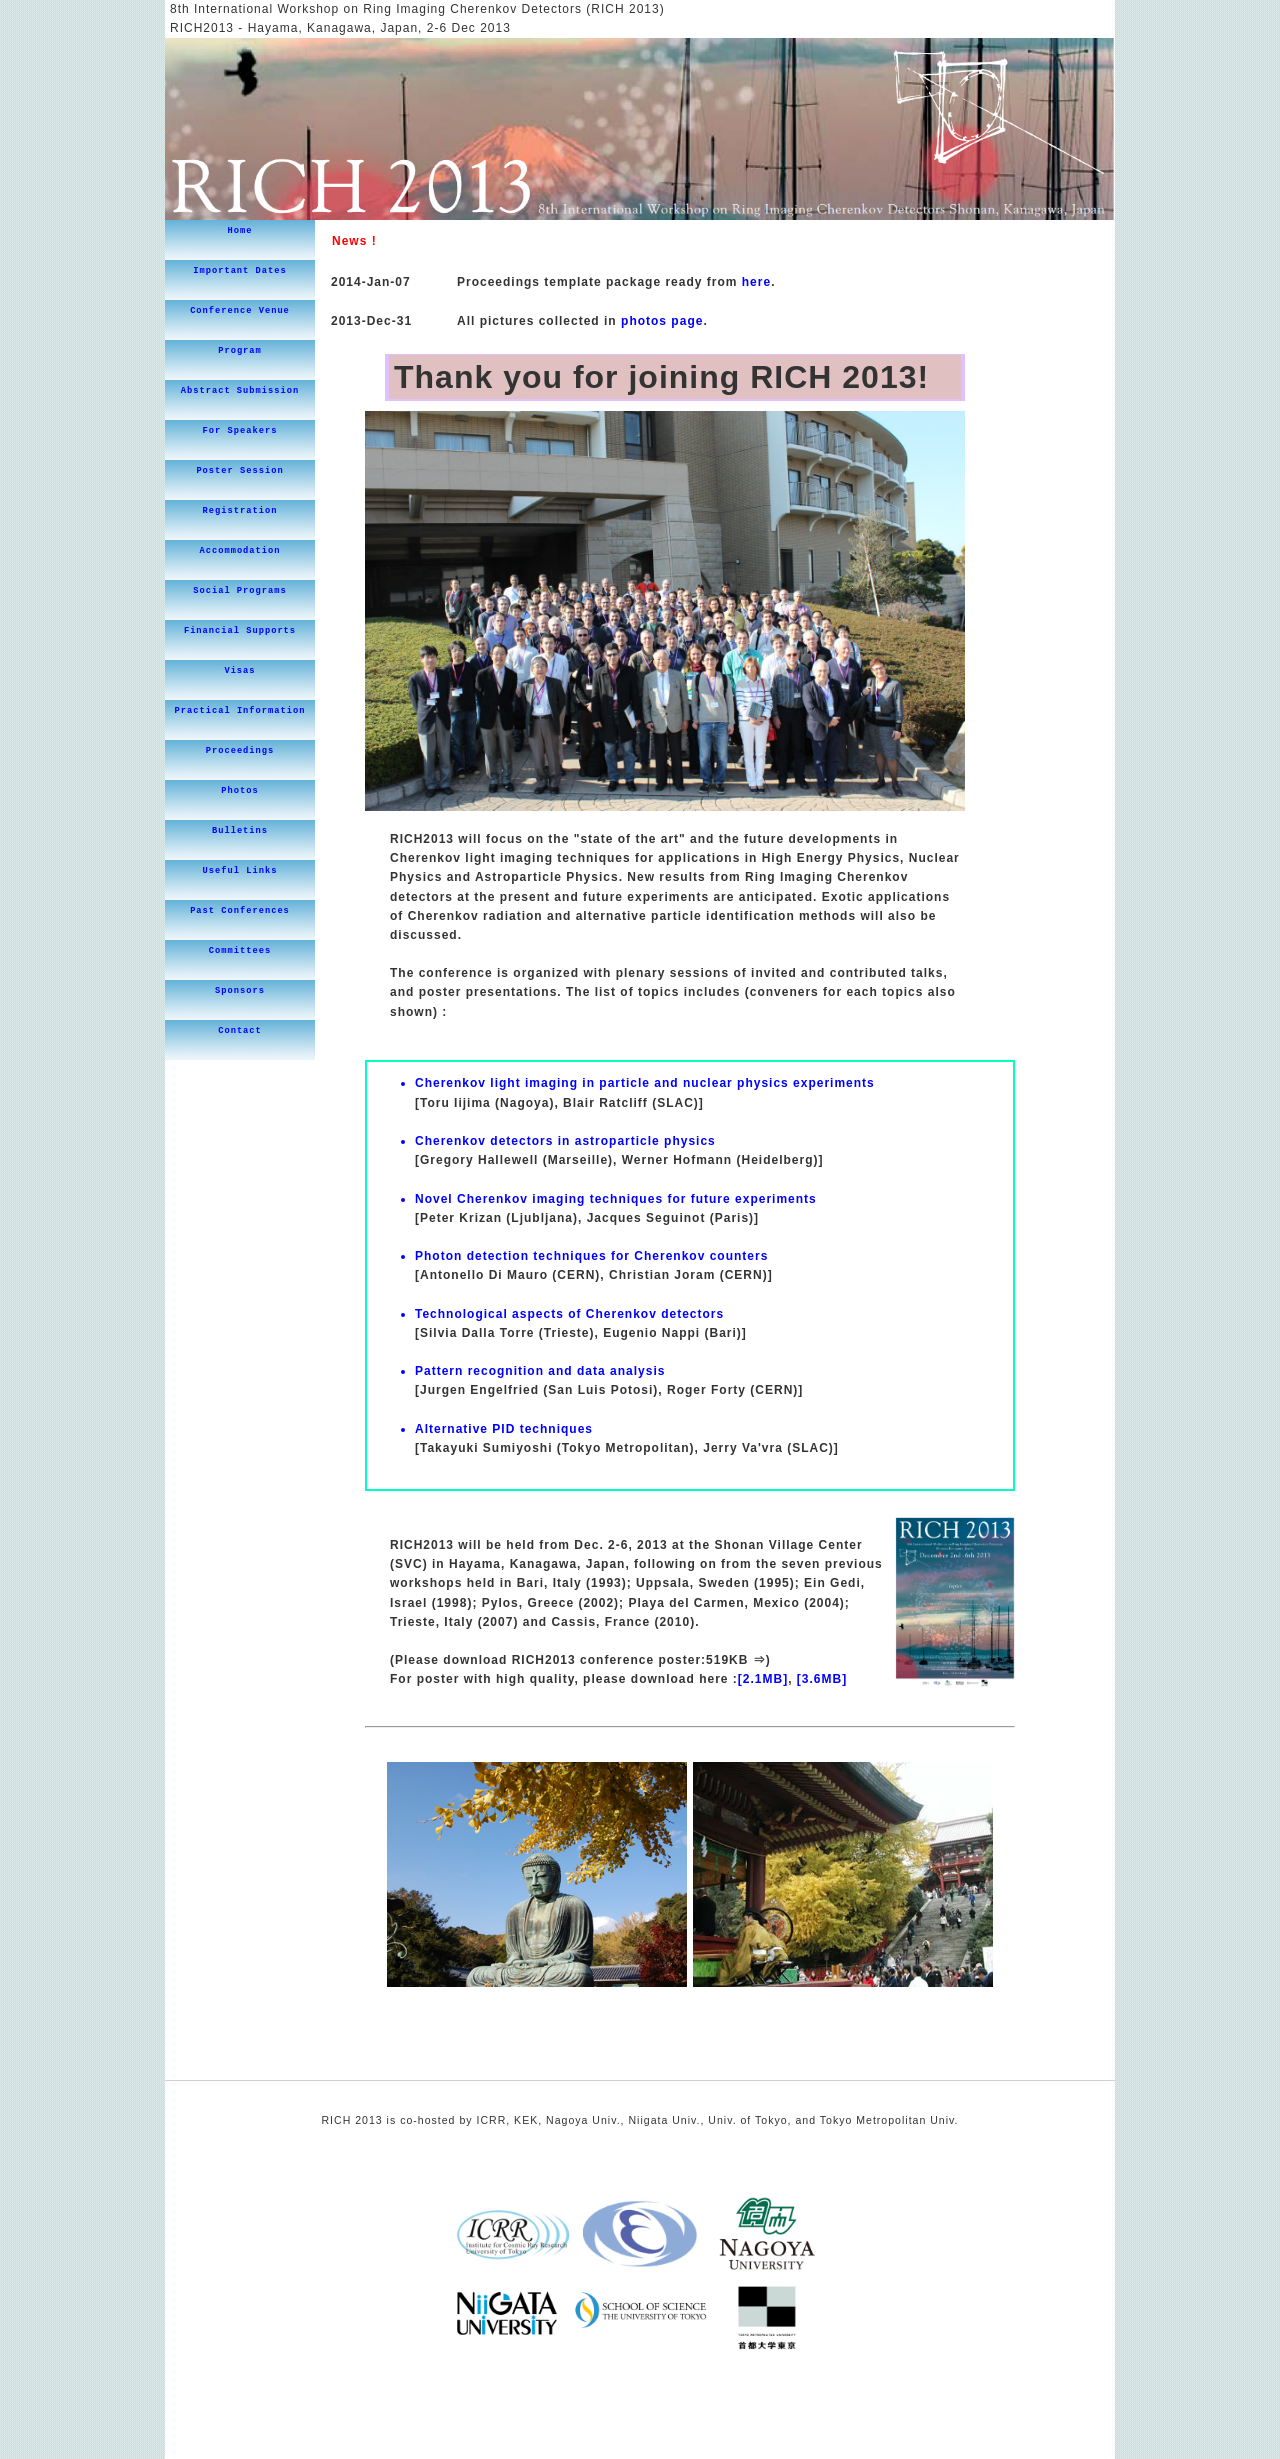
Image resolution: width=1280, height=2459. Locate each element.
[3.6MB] (822, 1679)
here (756, 282)
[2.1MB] (763, 1679)
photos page (662, 321)
